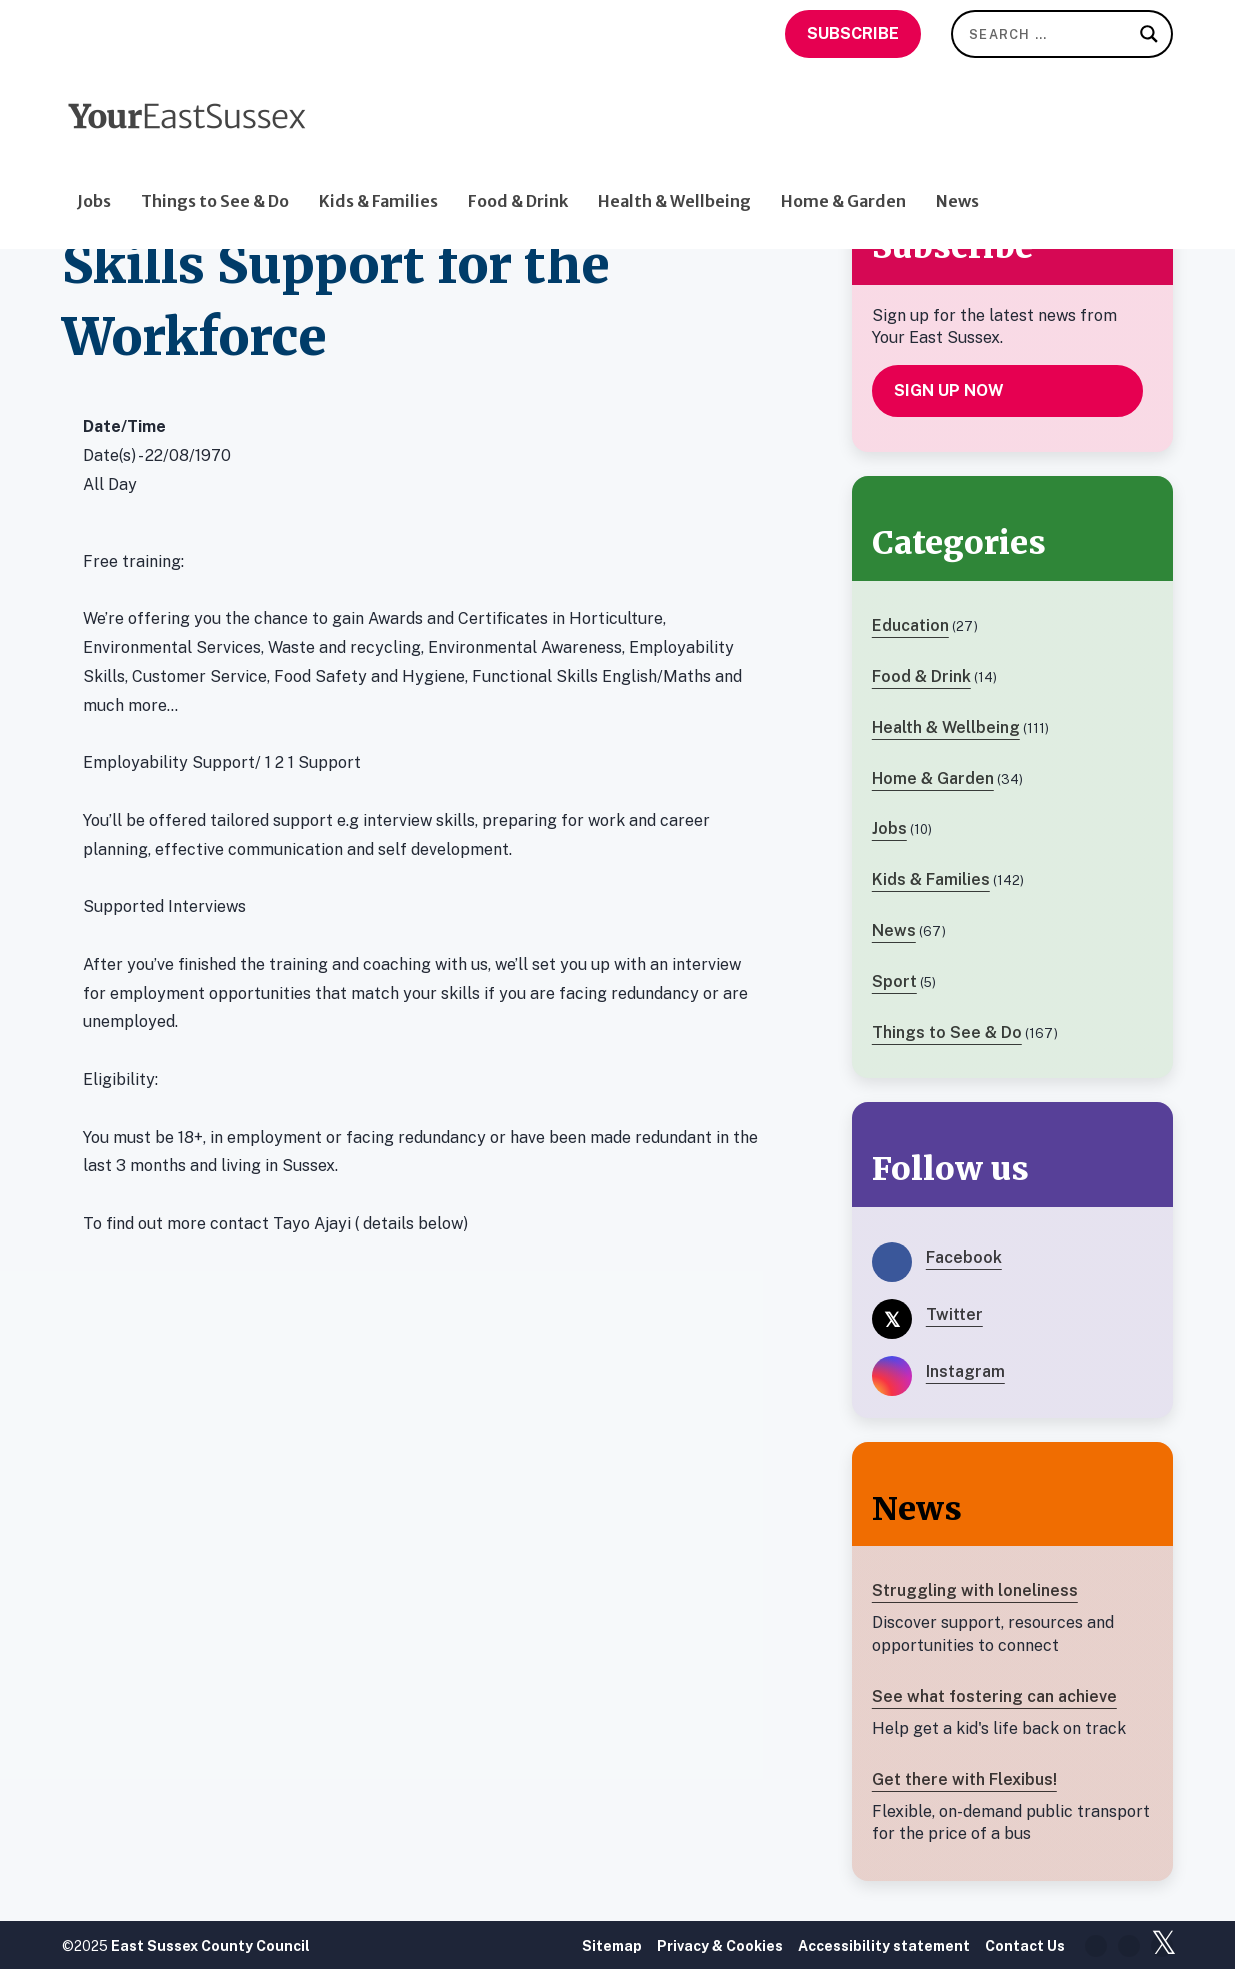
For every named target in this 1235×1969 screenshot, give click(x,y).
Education (910, 625)
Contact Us (1025, 1946)
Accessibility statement (884, 1946)
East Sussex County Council (210, 1946)
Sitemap (612, 1946)
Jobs (94, 159)
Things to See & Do (215, 159)
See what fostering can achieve (994, 1696)
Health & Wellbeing (674, 159)
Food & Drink (518, 159)
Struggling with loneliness (975, 1590)
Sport (894, 981)
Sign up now (949, 390)
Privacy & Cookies (720, 1946)
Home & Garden (843, 159)
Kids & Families (378, 159)
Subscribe (853, 33)
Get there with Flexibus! (964, 1779)
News (957, 159)
